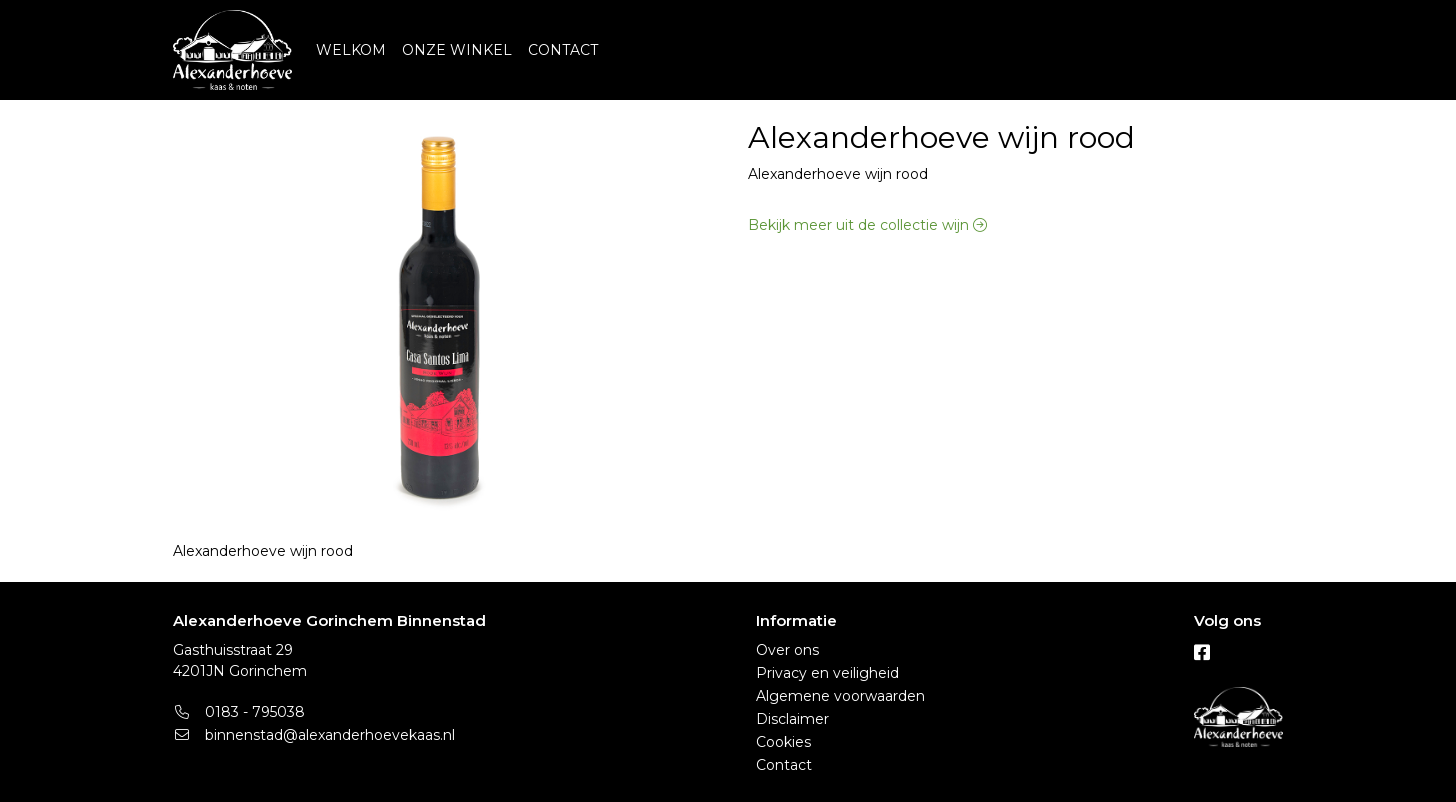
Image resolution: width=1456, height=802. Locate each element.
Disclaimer (792, 719)
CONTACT (563, 50)
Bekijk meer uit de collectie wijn (867, 225)
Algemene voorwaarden (840, 696)
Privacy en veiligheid (827, 673)
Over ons (787, 650)
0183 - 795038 (239, 712)
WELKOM (351, 50)
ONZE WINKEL (457, 50)
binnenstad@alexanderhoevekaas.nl (314, 735)
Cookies (783, 742)
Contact (784, 765)
